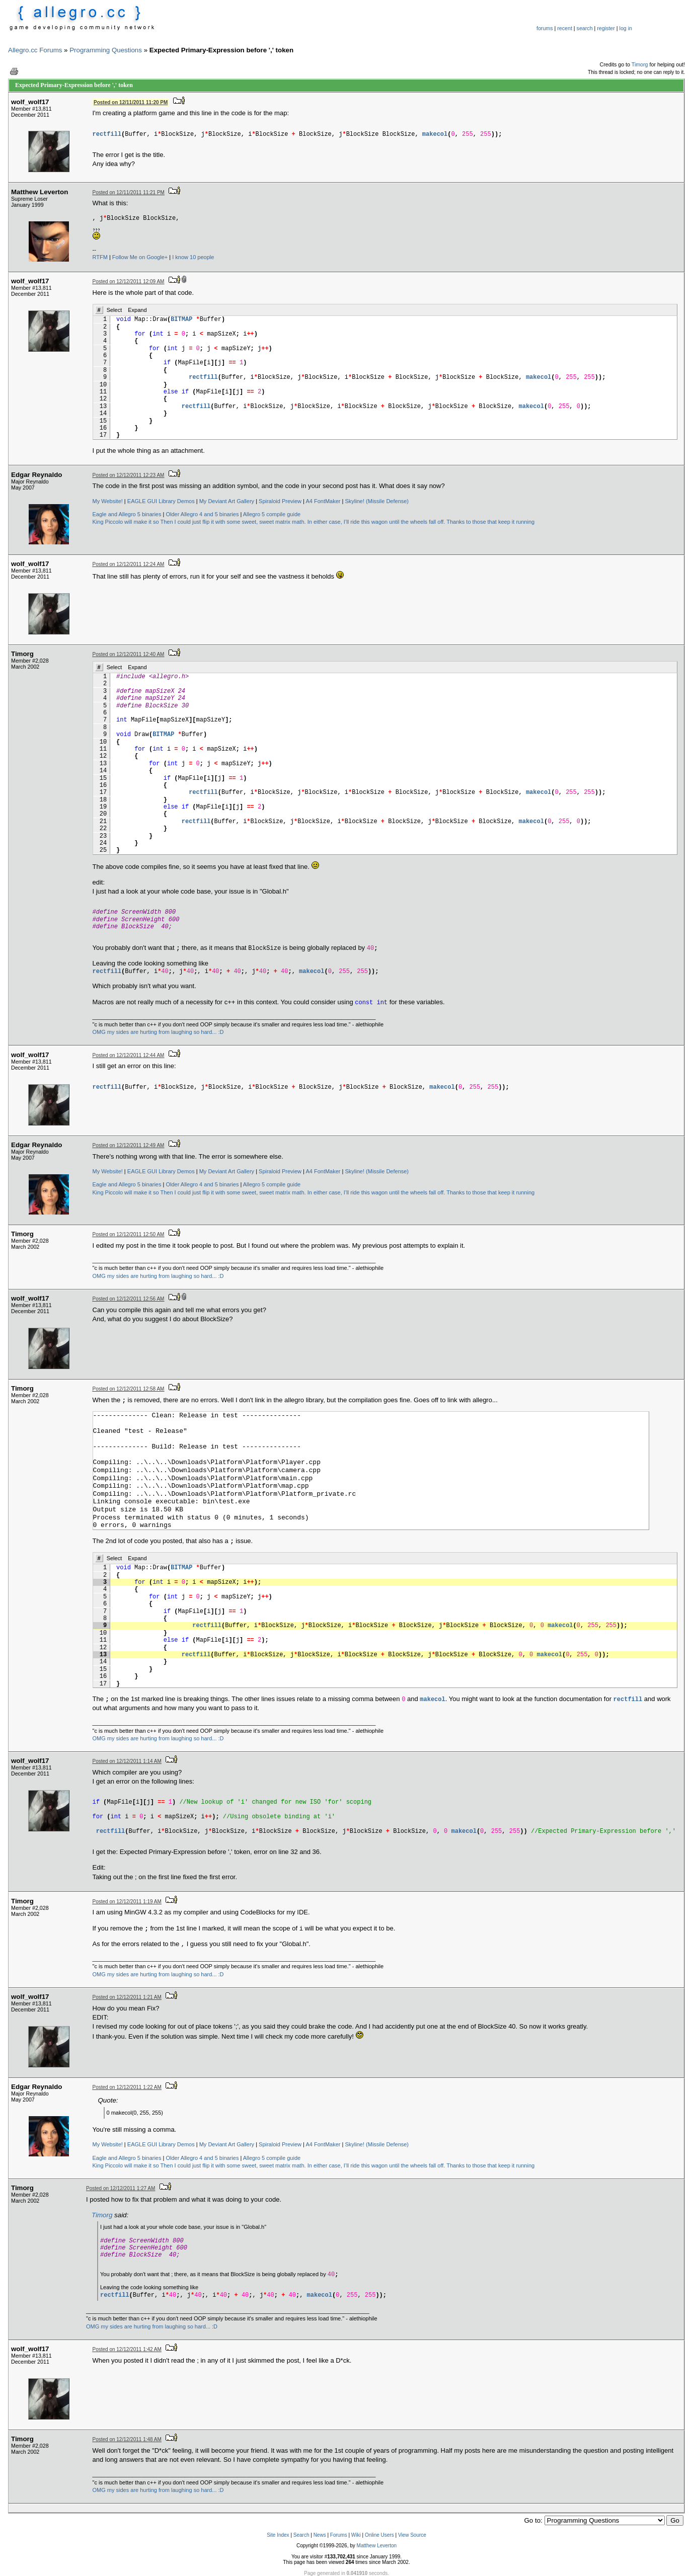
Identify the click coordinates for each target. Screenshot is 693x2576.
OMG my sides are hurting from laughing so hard (152, 1032)
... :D (217, 1032)
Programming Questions (105, 50)
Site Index (278, 2535)
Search (301, 2535)
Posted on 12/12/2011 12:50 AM (129, 1234)
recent (564, 28)
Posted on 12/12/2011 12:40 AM (129, 654)
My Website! (108, 501)
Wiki (356, 2535)
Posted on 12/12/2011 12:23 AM (129, 475)
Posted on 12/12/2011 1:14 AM (127, 1761)
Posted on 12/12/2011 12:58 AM (129, 1389)
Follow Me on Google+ (140, 257)
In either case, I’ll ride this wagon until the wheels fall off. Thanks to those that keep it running (420, 522)
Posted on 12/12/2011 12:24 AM (129, 564)
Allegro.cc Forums (35, 50)
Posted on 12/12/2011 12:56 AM (129, 1299)
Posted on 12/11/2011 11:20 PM (131, 102)
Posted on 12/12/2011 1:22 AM (127, 2087)
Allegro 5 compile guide (271, 514)
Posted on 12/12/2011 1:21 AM (127, 1997)
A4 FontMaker (322, 501)
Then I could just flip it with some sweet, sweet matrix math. (232, 522)
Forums (338, 2535)
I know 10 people (193, 257)
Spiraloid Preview (280, 501)
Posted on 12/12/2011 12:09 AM (129, 281)
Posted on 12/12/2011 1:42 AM (127, 2349)
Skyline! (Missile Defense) (377, 501)
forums (544, 28)
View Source (412, 2535)
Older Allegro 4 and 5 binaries (202, 514)
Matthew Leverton (377, 2545)
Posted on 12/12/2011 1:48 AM (127, 2439)
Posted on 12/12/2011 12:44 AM (129, 1055)
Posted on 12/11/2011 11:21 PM (129, 192)
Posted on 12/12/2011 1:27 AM (120, 2188)
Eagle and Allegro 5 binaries (127, 514)
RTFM (100, 257)
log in (626, 28)
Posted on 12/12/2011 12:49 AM (129, 1145)
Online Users (379, 2535)
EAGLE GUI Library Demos (161, 501)
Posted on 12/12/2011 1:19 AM (127, 1901)
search (585, 28)
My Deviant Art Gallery (226, 501)
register (606, 28)
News (320, 2535)
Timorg (640, 64)
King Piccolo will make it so (126, 522)
